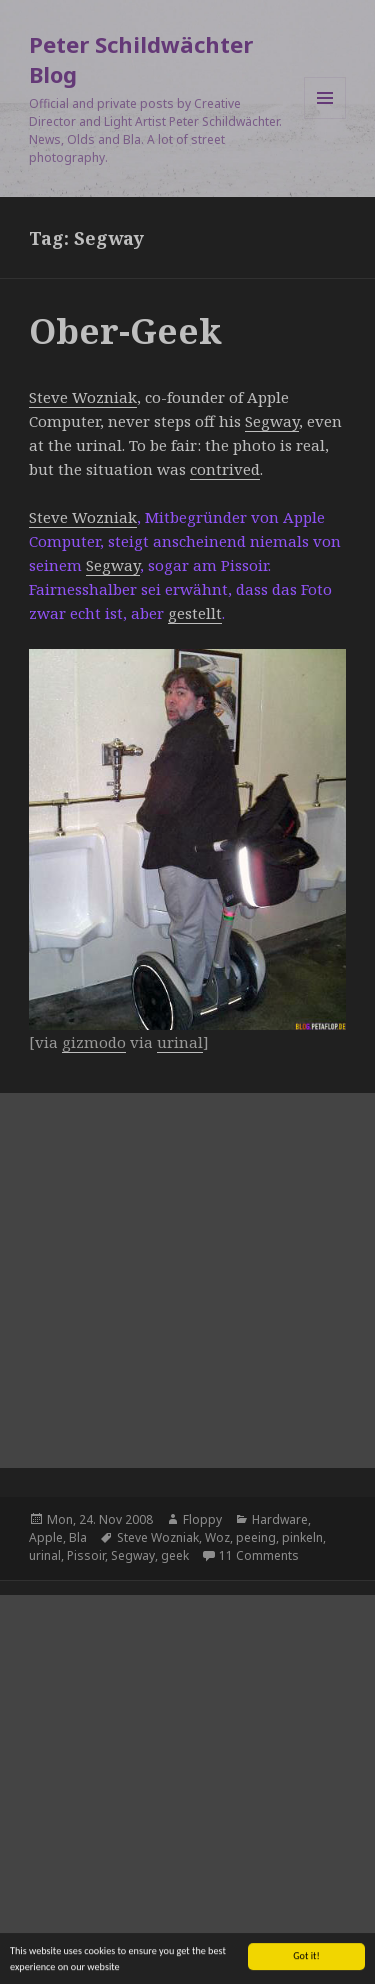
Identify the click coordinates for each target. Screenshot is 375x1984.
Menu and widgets (325, 118)
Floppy (202, 1519)
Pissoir (86, 1555)
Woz (217, 1537)
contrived (225, 469)
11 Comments (259, 1555)
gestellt (195, 613)
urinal (45, 1555)
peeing (256, 1537)
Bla (78, 1537)
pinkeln (302, 1537)
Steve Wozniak (83, 397)
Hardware (280, 1519)
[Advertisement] (187, 1280)
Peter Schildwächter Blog (141, 59)
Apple (46, 1537)
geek (175, 1555)
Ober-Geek (125, 330)
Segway (272, 421)
